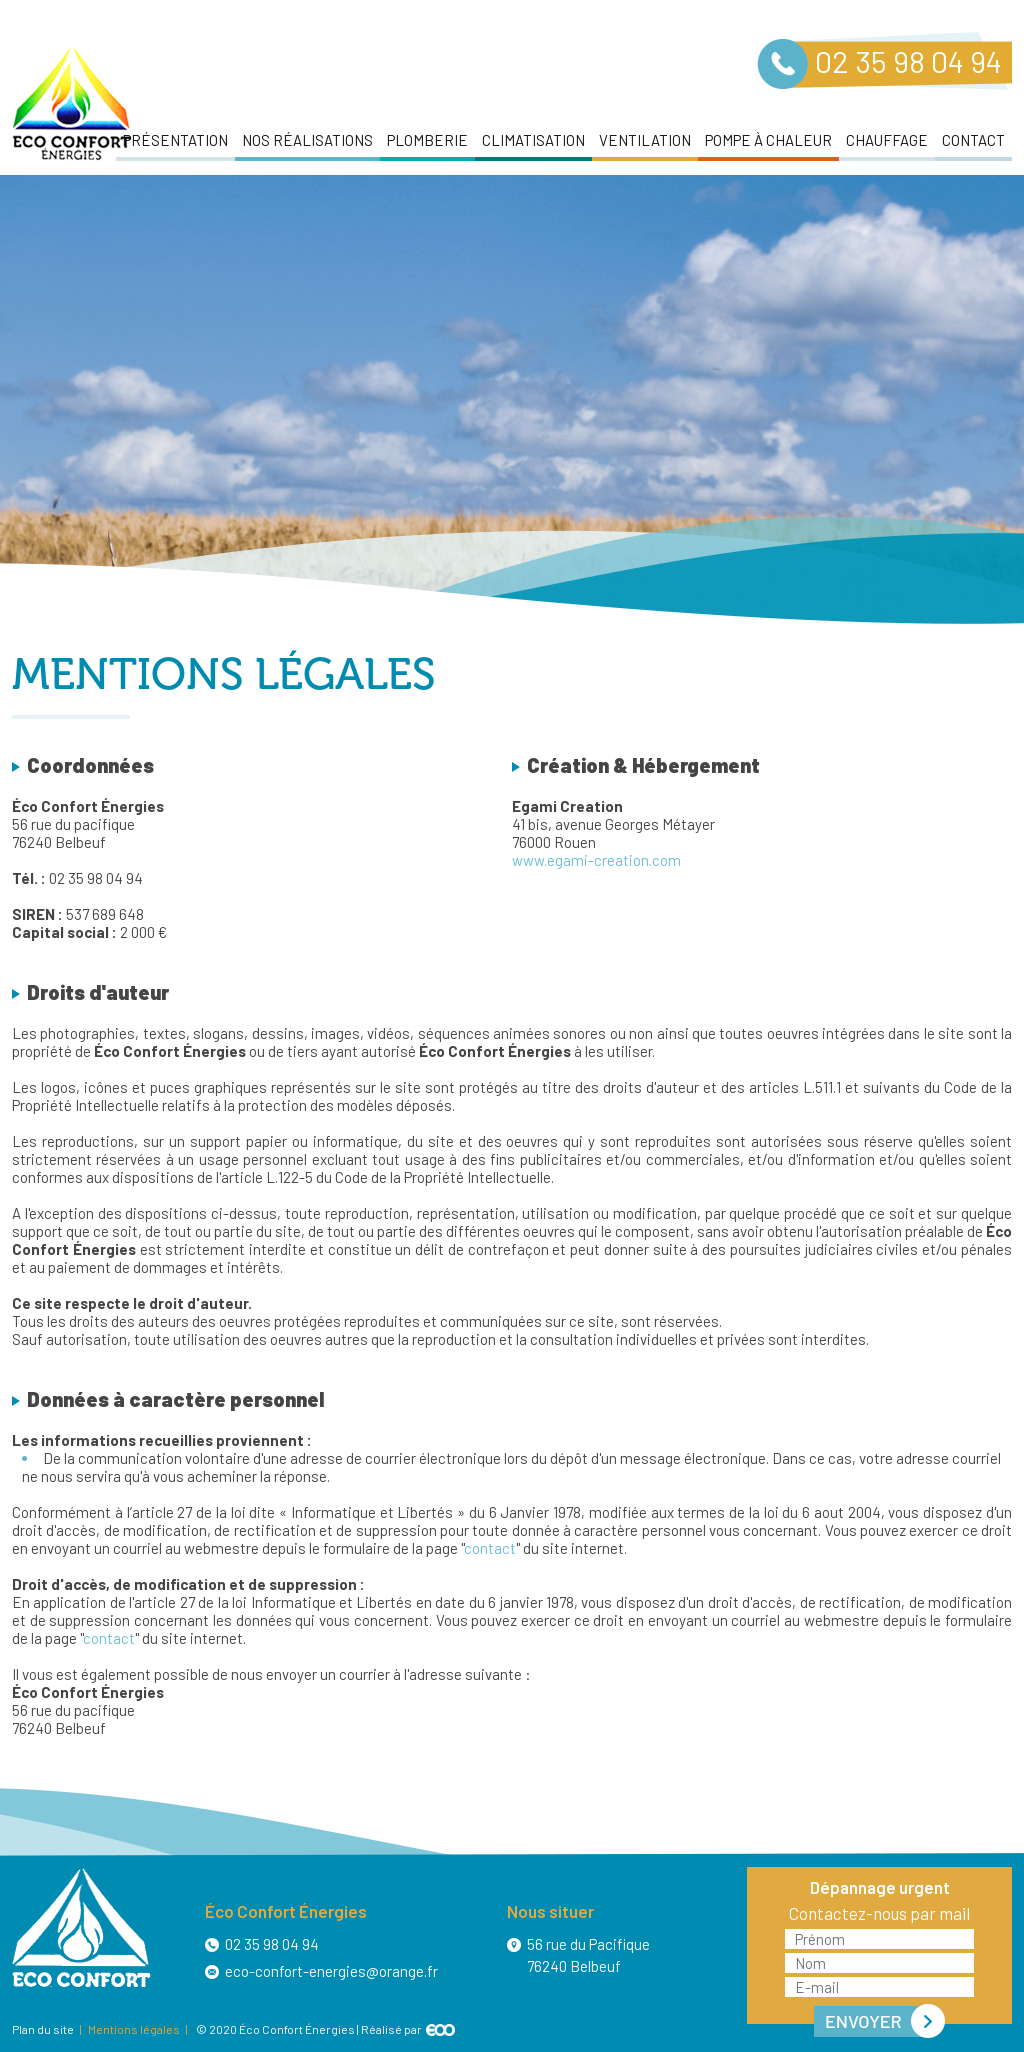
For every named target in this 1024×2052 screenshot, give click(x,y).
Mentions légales (134, 2029)
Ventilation (645, 140)
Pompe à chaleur (768, 140)
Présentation (175, 140)
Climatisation (533, 140)
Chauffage (887, 140)
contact (490, 1548)
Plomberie (427, 140)
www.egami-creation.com (596, 860)
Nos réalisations (307, 140)
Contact (973, 140)
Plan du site (43, 2029)
